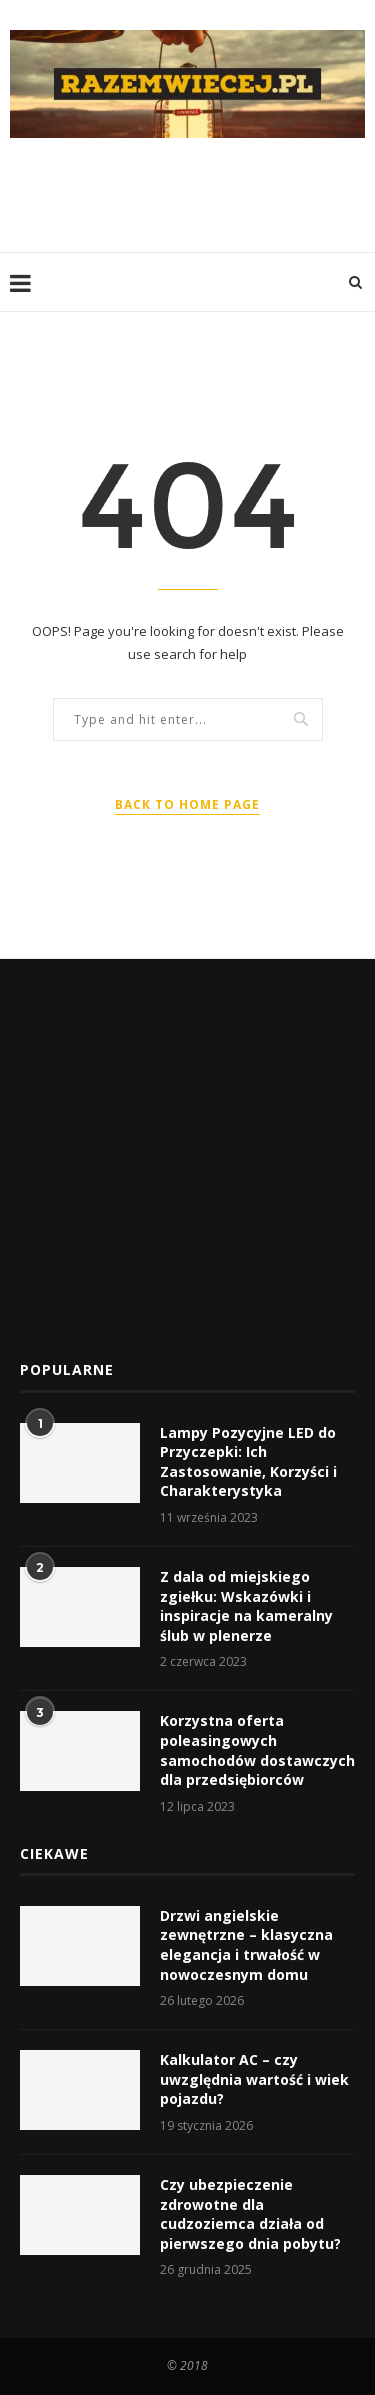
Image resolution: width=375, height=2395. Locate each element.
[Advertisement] (192, 193)
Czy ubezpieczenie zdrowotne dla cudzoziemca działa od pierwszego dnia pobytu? (250, 2214)
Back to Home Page (187, 804)
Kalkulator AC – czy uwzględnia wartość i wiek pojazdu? (254, 2079)
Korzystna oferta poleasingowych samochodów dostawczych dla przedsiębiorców (257, 1750)
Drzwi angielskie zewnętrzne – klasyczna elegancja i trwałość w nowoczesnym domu (246, 1945)
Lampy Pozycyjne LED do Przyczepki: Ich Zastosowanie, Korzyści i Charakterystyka (248, 1462)
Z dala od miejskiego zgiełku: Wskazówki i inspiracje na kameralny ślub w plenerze (246, 1606)
